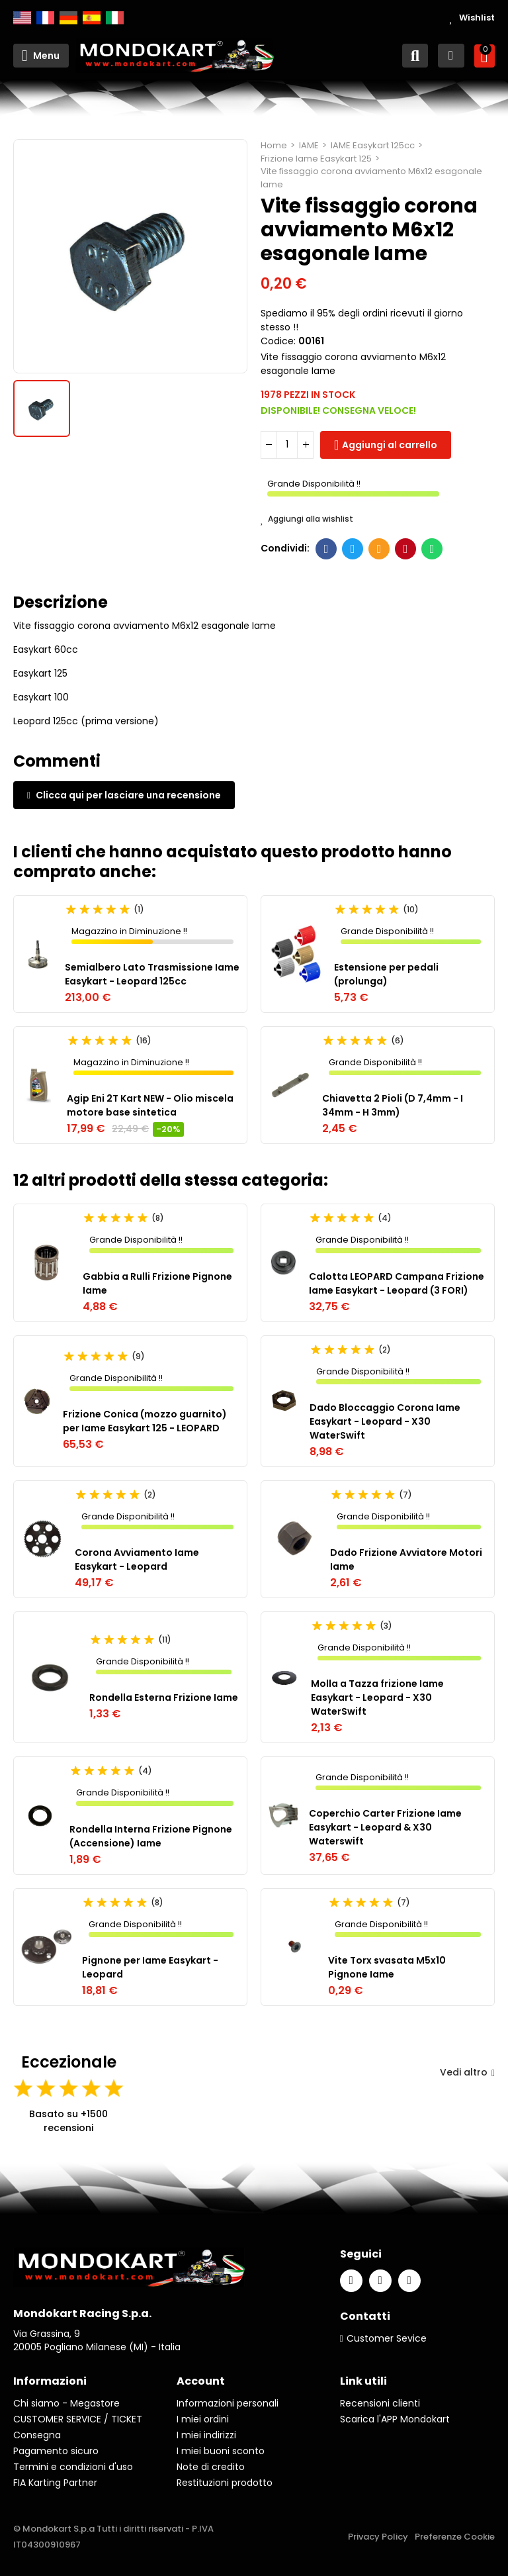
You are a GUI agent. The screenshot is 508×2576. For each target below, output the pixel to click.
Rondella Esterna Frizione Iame (163, 1697)
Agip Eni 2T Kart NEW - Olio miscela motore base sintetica (150, 1105)
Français (45, 17)
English (22, 17)
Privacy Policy (378, 2536)
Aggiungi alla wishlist (307, 519)
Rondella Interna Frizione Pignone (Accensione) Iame (150, 1836)
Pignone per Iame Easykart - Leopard (150, 1967)
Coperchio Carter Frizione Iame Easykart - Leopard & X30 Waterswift (385, 1827)
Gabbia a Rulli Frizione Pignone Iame (157, 1283)
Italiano (115, 17)
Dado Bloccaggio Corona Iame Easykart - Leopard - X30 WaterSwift (385, 1421)
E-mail (379, 548)
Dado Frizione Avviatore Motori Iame (406, 1559)
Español (92, 17)
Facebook (326, 548)
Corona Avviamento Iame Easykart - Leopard (137, 1559)
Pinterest (405, 548)
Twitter (353, 548)
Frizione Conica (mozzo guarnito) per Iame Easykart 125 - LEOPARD (145, 1421)
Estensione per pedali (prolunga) (386, 974)
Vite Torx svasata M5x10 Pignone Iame (387, 1967)
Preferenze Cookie (455, 2536)
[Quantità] (287, 445)
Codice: (278, 341)
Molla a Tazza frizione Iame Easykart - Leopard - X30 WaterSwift (377, 1697)
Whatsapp (432, 548)
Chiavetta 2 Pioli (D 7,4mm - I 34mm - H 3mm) (392, 1105)
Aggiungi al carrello (389, 445)
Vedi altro (467, 2072)
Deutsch (68, 17)
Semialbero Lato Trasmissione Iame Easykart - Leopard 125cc (152, 974)
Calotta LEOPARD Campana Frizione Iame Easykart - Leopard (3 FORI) (396, 1283)
